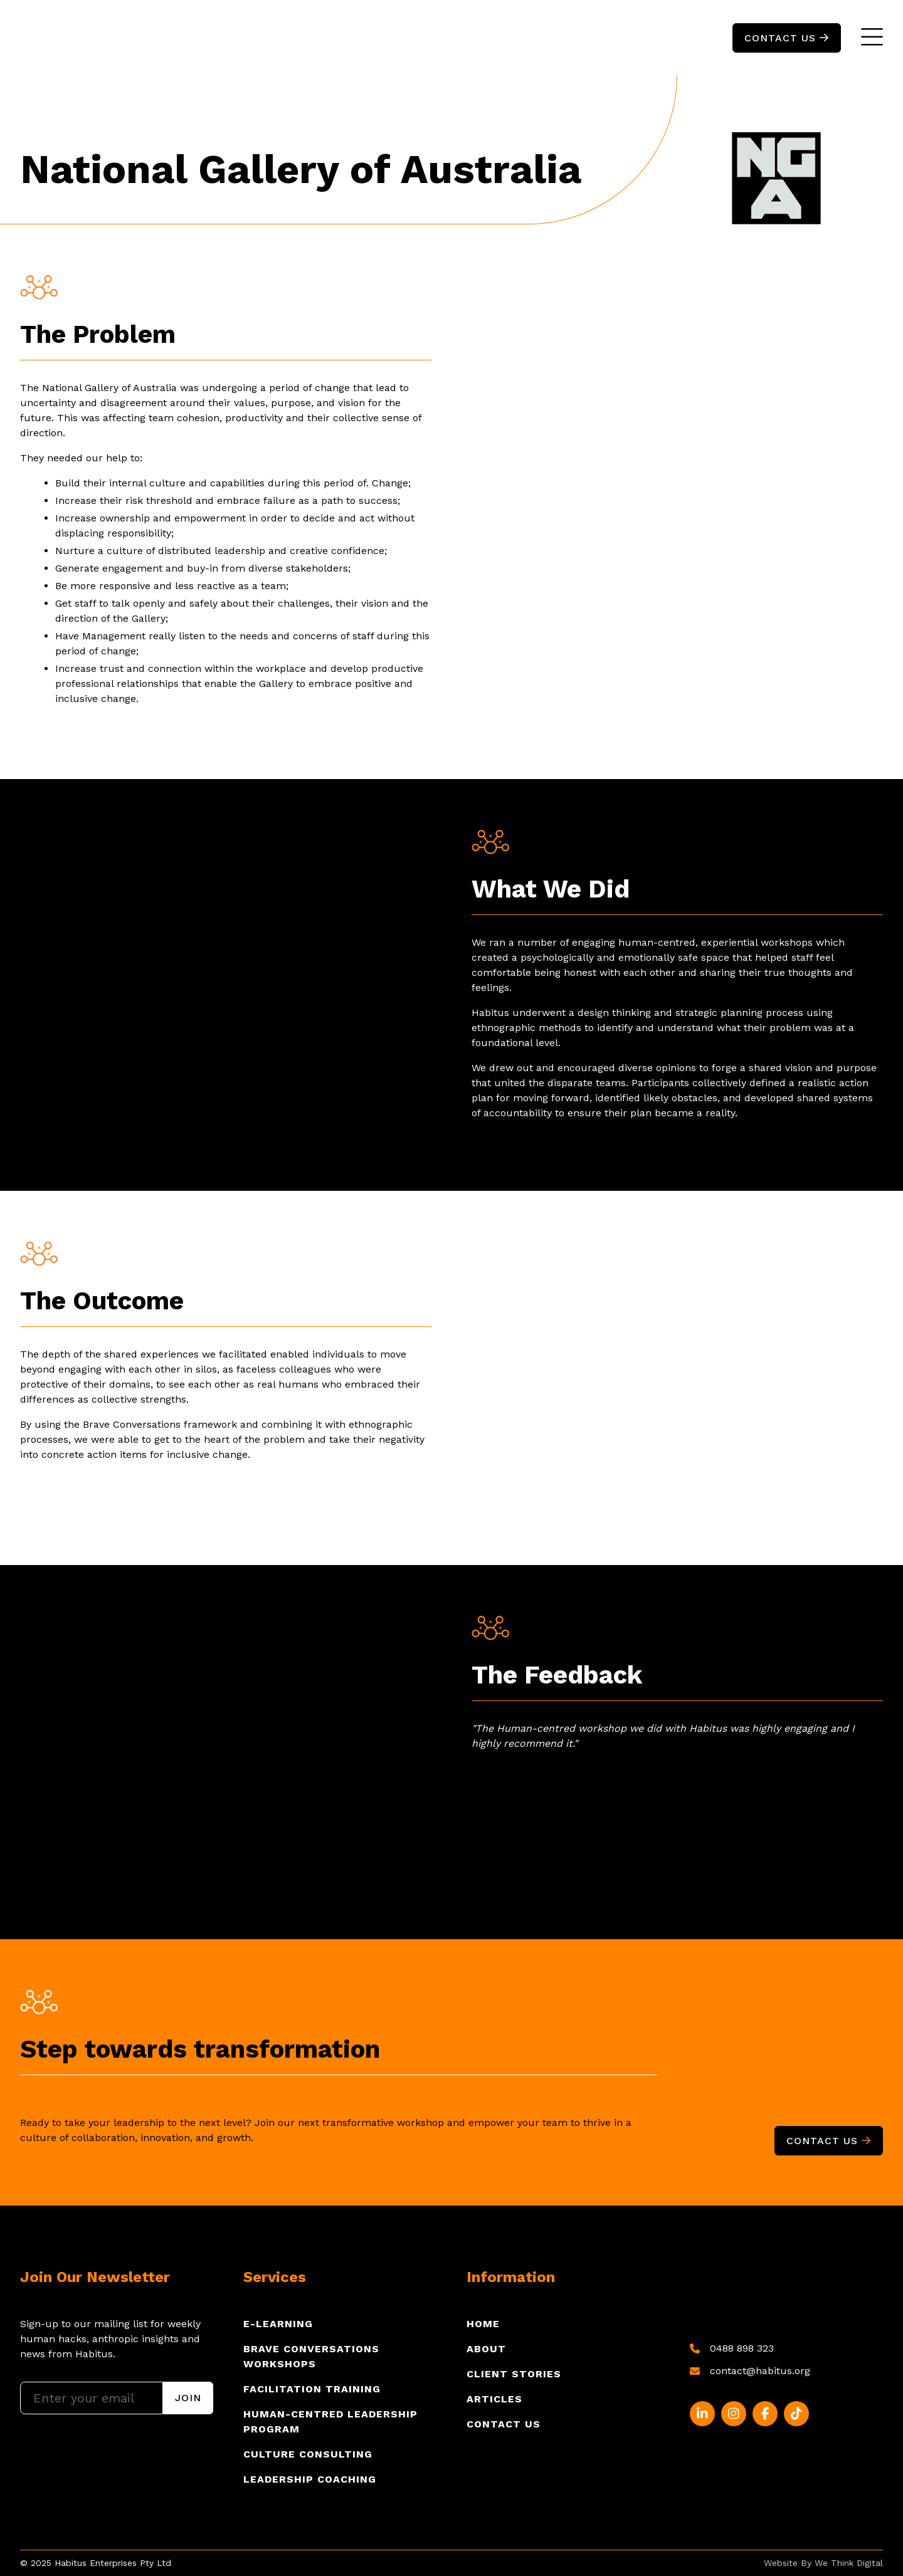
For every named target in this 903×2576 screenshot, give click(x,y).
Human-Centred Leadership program (330, 2421)
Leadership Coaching (309, 2479)
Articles (494, 2399)
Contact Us (828, 2141)
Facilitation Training (312, 2389)
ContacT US (786, 38)
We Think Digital (849, 2563)
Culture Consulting (307, 2454)
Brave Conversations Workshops (311, 2356)
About (486, 2349)
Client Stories (514, 2374)
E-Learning (278, 2324)
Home (483, 2324)
